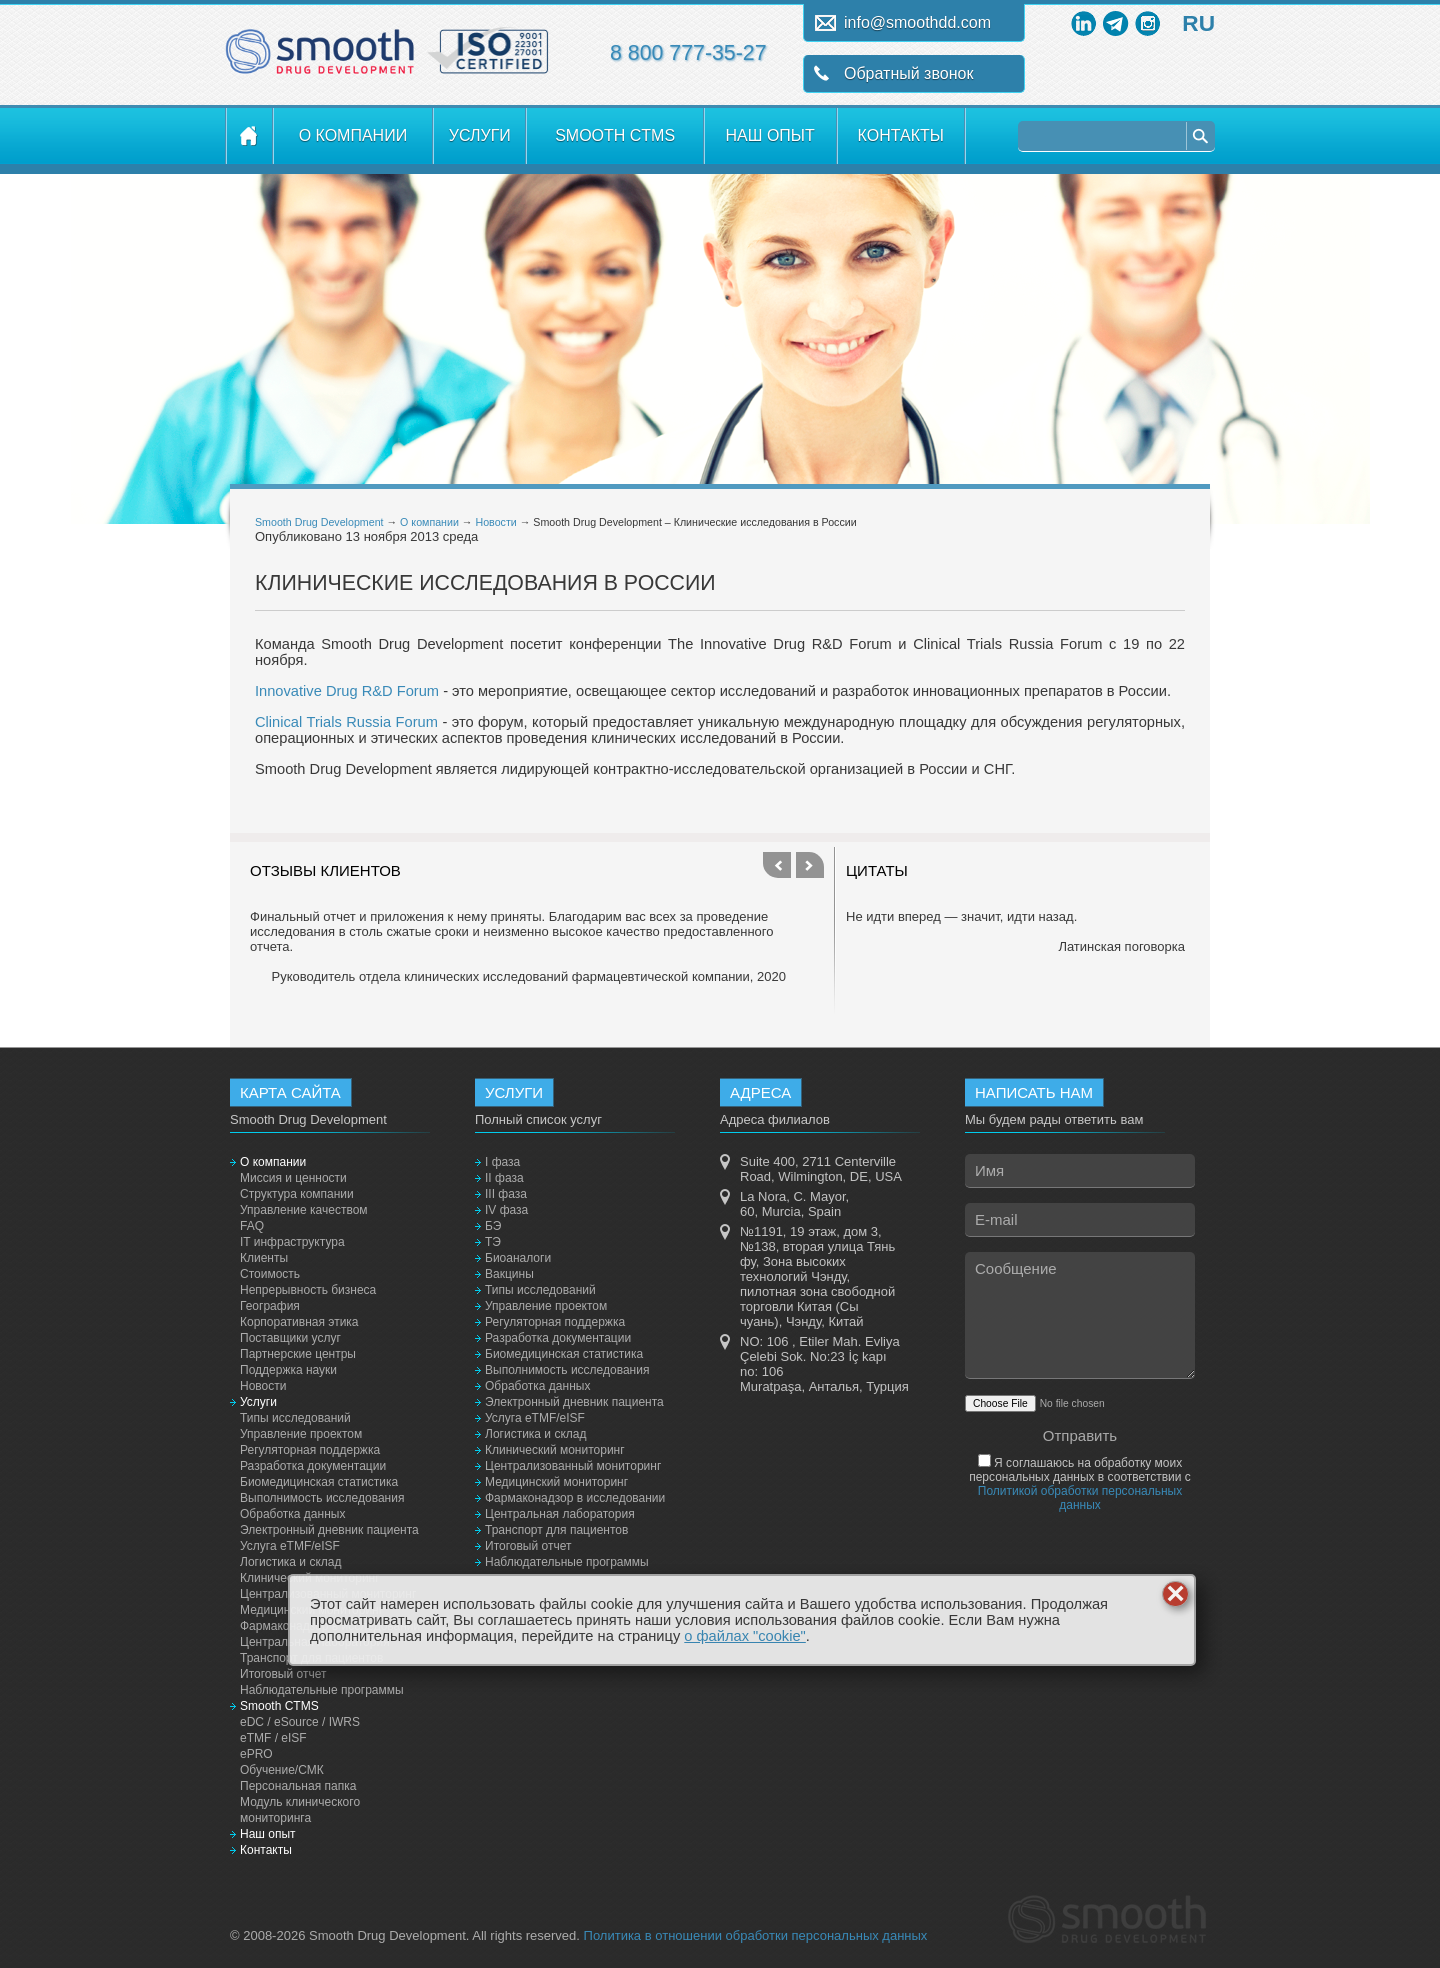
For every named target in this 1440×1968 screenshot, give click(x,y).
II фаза (504, 1178)
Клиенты (264, 1258)
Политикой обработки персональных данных (1080, 1498)
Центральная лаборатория (560, 1514)
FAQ (252, 1226)
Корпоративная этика (299, 1322)
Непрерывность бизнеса (308, 1290)
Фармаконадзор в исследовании (575, 1498)
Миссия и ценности (293, 1178)
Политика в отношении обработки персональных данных (756, 1935)
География (270, 1306)
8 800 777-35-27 (688, 53)
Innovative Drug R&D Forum (347, 691)
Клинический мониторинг (555, 1450)
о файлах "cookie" (745, 1636)
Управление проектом (301, 1434)
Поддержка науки (288, 1370)
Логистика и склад (290, 1562)
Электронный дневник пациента (329, 1530)
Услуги (480, 135)
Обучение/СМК (282, 1770)
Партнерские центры (298, 1354)
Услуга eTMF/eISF (290, 1546)
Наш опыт (770, 135)
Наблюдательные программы (322, 1690)
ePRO (256, 1754)
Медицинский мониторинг (556, 1482)
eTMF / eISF (273, 1738)
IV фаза (506, 1210)
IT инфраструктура (292, 1242)
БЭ (493, 1226)
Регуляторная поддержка (310, 1450)
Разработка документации (313, 1466)
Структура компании (297, 1194)
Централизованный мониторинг (573, 1466)
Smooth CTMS (615, 135)
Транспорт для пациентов (556, 1530)
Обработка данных (292, 1514)
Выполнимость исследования (322, 1498)
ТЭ (493, 1242)
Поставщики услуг (290, 1338)
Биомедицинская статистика (319, 1482)
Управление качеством (304, 1210)
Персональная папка (298, 1786)
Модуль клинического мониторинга (300, 1810)
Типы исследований (295, 1418)
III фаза (506, 1194)
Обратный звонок (908, 73)
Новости (495, 522)
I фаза (502, 1162)
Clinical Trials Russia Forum (346, 722)
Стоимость (270, 1274)
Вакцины (509, 1274)
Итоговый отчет (283, 1674)
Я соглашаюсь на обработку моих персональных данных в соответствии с (1080, 1484)
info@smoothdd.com (917, 22)
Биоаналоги (518, 1258)
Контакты (901, 135)
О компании (353, 135)
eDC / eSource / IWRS (300, 1722)
